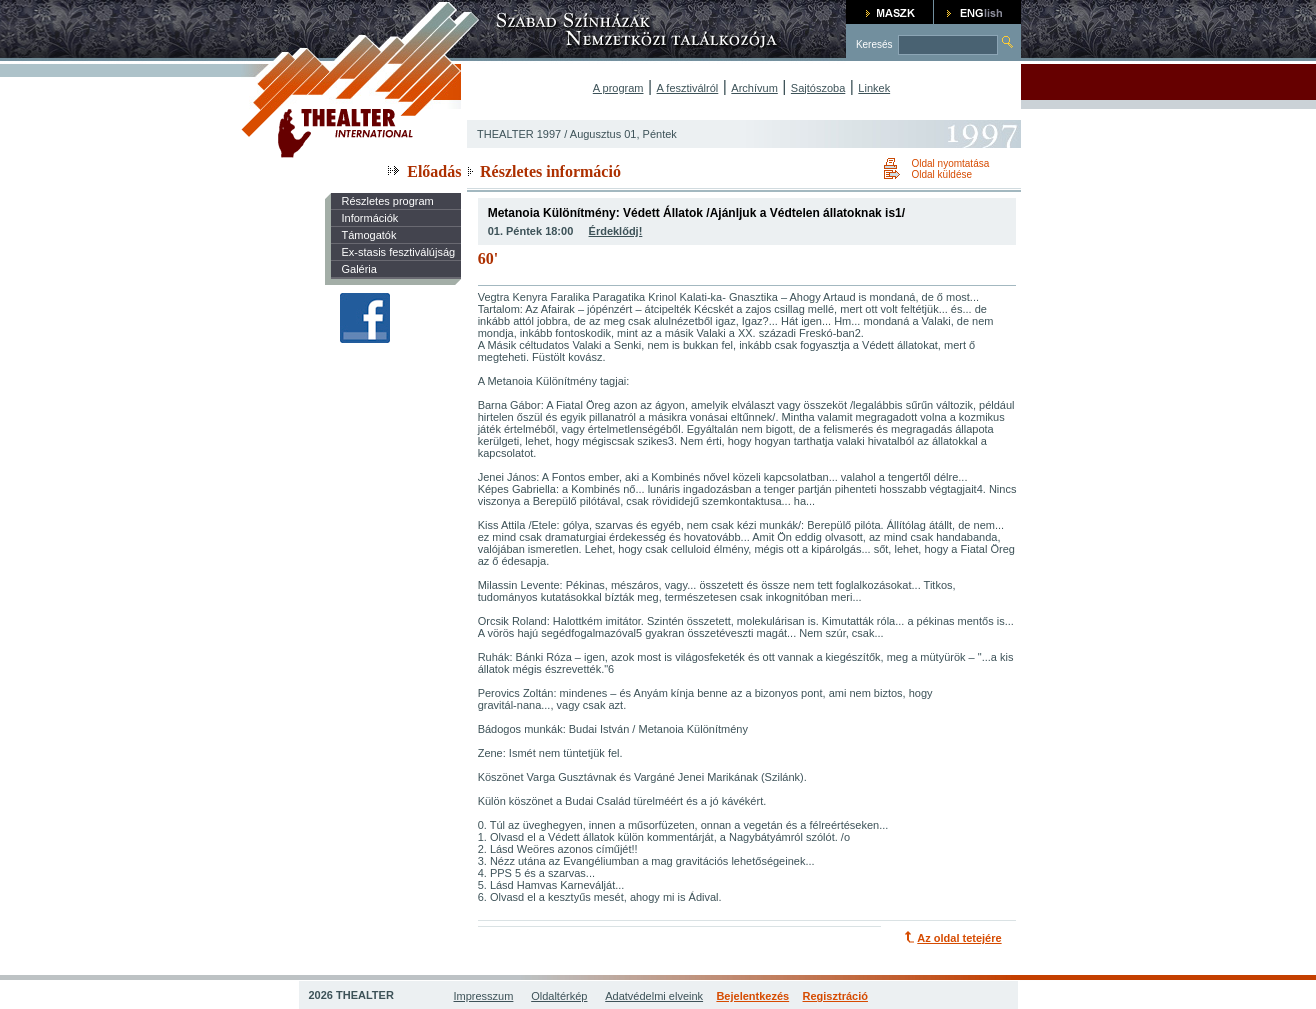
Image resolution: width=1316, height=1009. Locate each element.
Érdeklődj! (616, 231)
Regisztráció (835, 996)
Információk (369, 218)
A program (618, 88)
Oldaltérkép (559, 996)
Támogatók (368, 235)
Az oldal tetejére (959, 938)
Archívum (754, 88)
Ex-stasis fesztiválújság (398, 252)
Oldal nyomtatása (950, 163)
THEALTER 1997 (519, 134)
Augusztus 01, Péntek (623, 134)
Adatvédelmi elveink (654, 996)
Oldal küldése (941, 174)
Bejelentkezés (752, 996)
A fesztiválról (688, 88)
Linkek (874, 88)
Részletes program (387, 201)
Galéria (358, 269)
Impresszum (484, 996)
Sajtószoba (818, 88)
